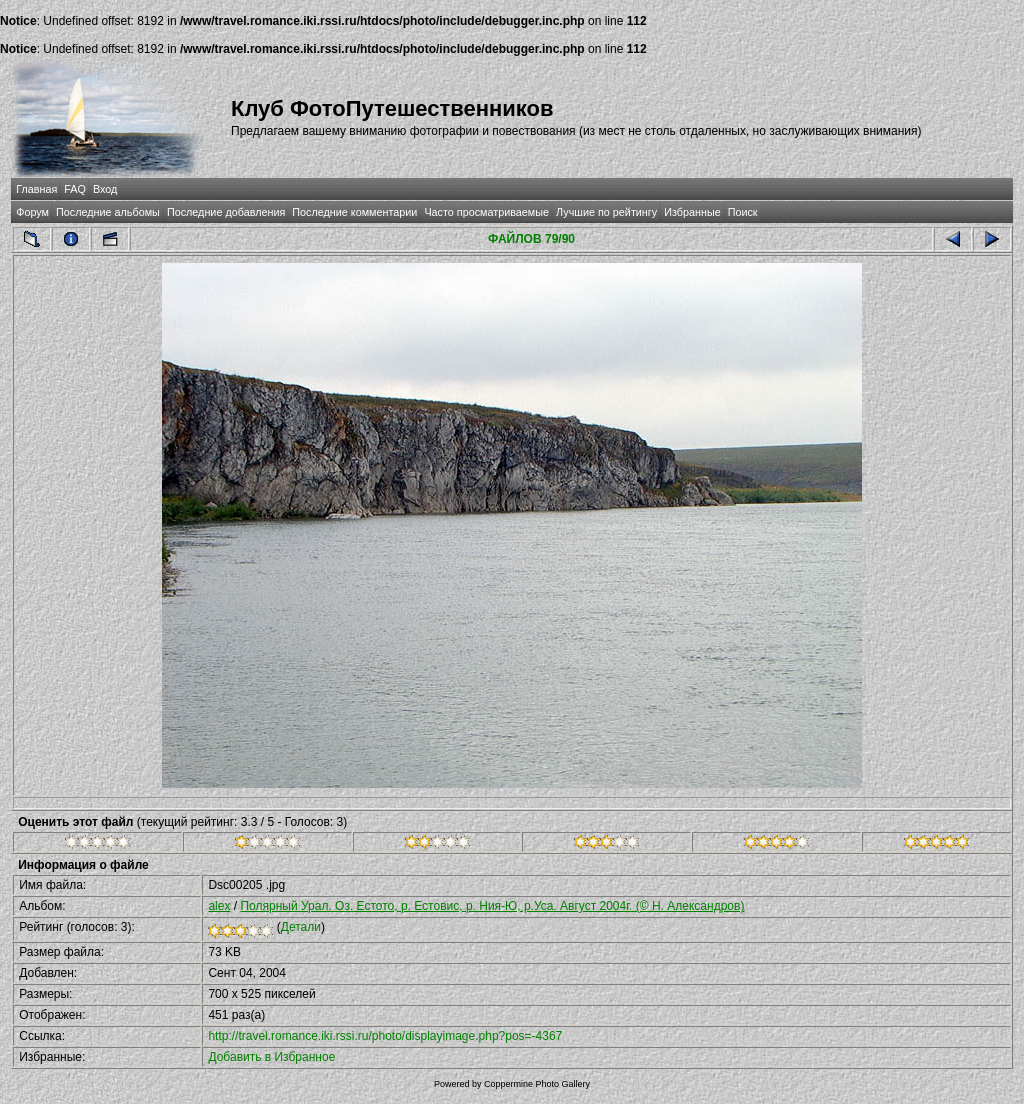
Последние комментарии (354, 212)
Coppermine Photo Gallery (537, 1084)
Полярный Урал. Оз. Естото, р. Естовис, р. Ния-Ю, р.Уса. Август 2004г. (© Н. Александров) (492, 906)
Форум (32, 212)
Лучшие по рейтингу (606, 212)
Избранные (692, 212)
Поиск (743, 212)
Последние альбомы (108, 212)
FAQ (75, 189)
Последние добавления (226, 212)
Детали (301, 927)
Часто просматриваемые (486, 212)
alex (219, 906)
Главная (36, 189)
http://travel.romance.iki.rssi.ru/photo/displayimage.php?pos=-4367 (385, 1036)
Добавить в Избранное (271, 1057)
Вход (105, 189)
